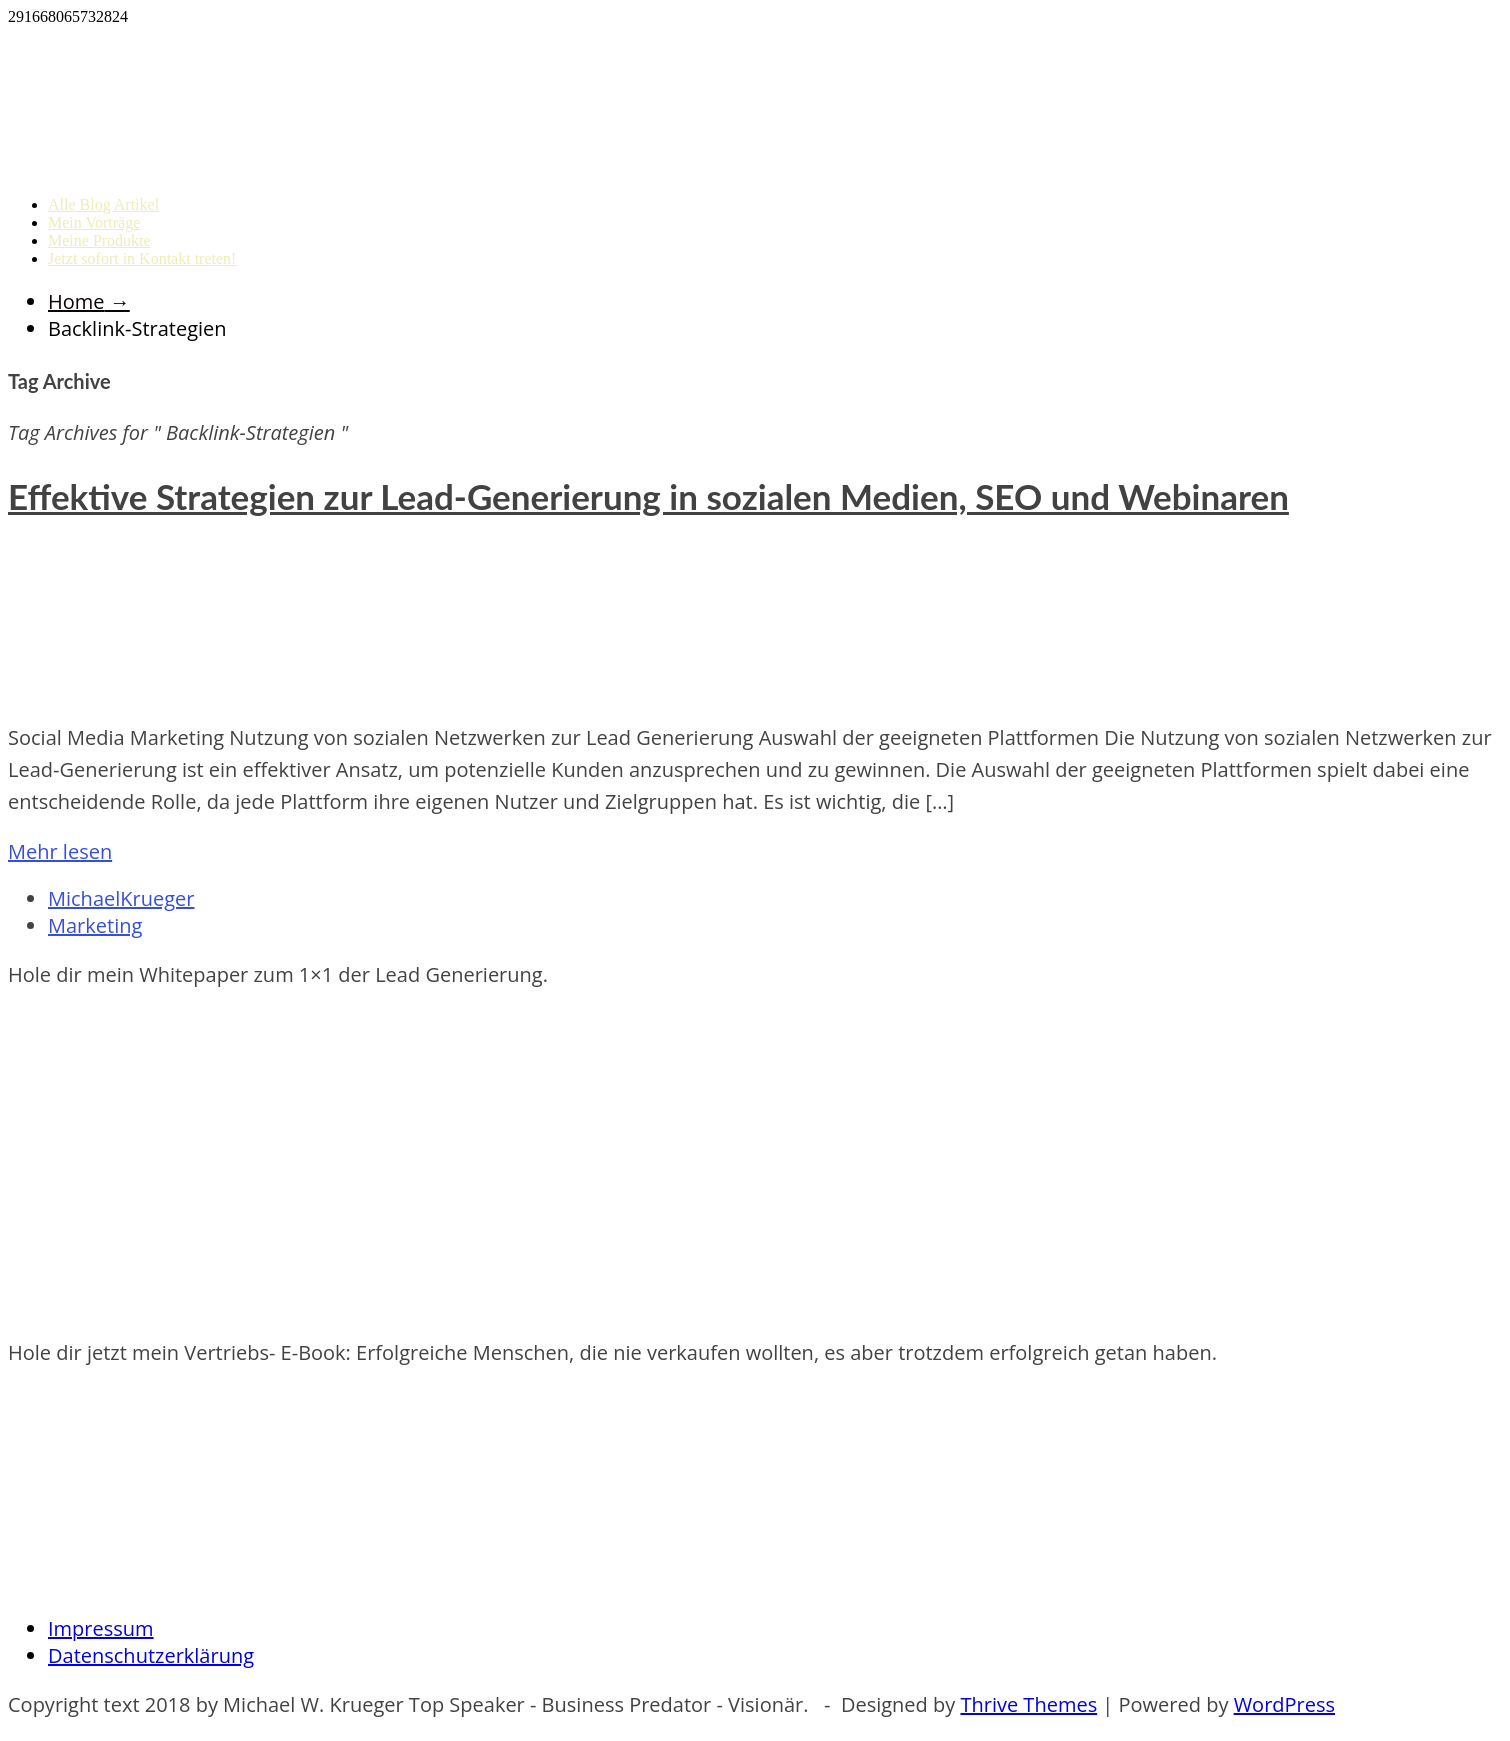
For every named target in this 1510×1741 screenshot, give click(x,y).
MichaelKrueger (121, 898)
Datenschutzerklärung (151, 1655)
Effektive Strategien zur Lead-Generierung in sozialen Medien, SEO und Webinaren (648, 496)
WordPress (1284, 1704)
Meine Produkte (99, 240)
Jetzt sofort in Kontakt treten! (142, 258)
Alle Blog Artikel (103, 204)
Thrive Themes (1028, 1704)
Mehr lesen (60, 851)
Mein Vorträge (94, 222)
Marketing (95, 925)
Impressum (101, 1628)
